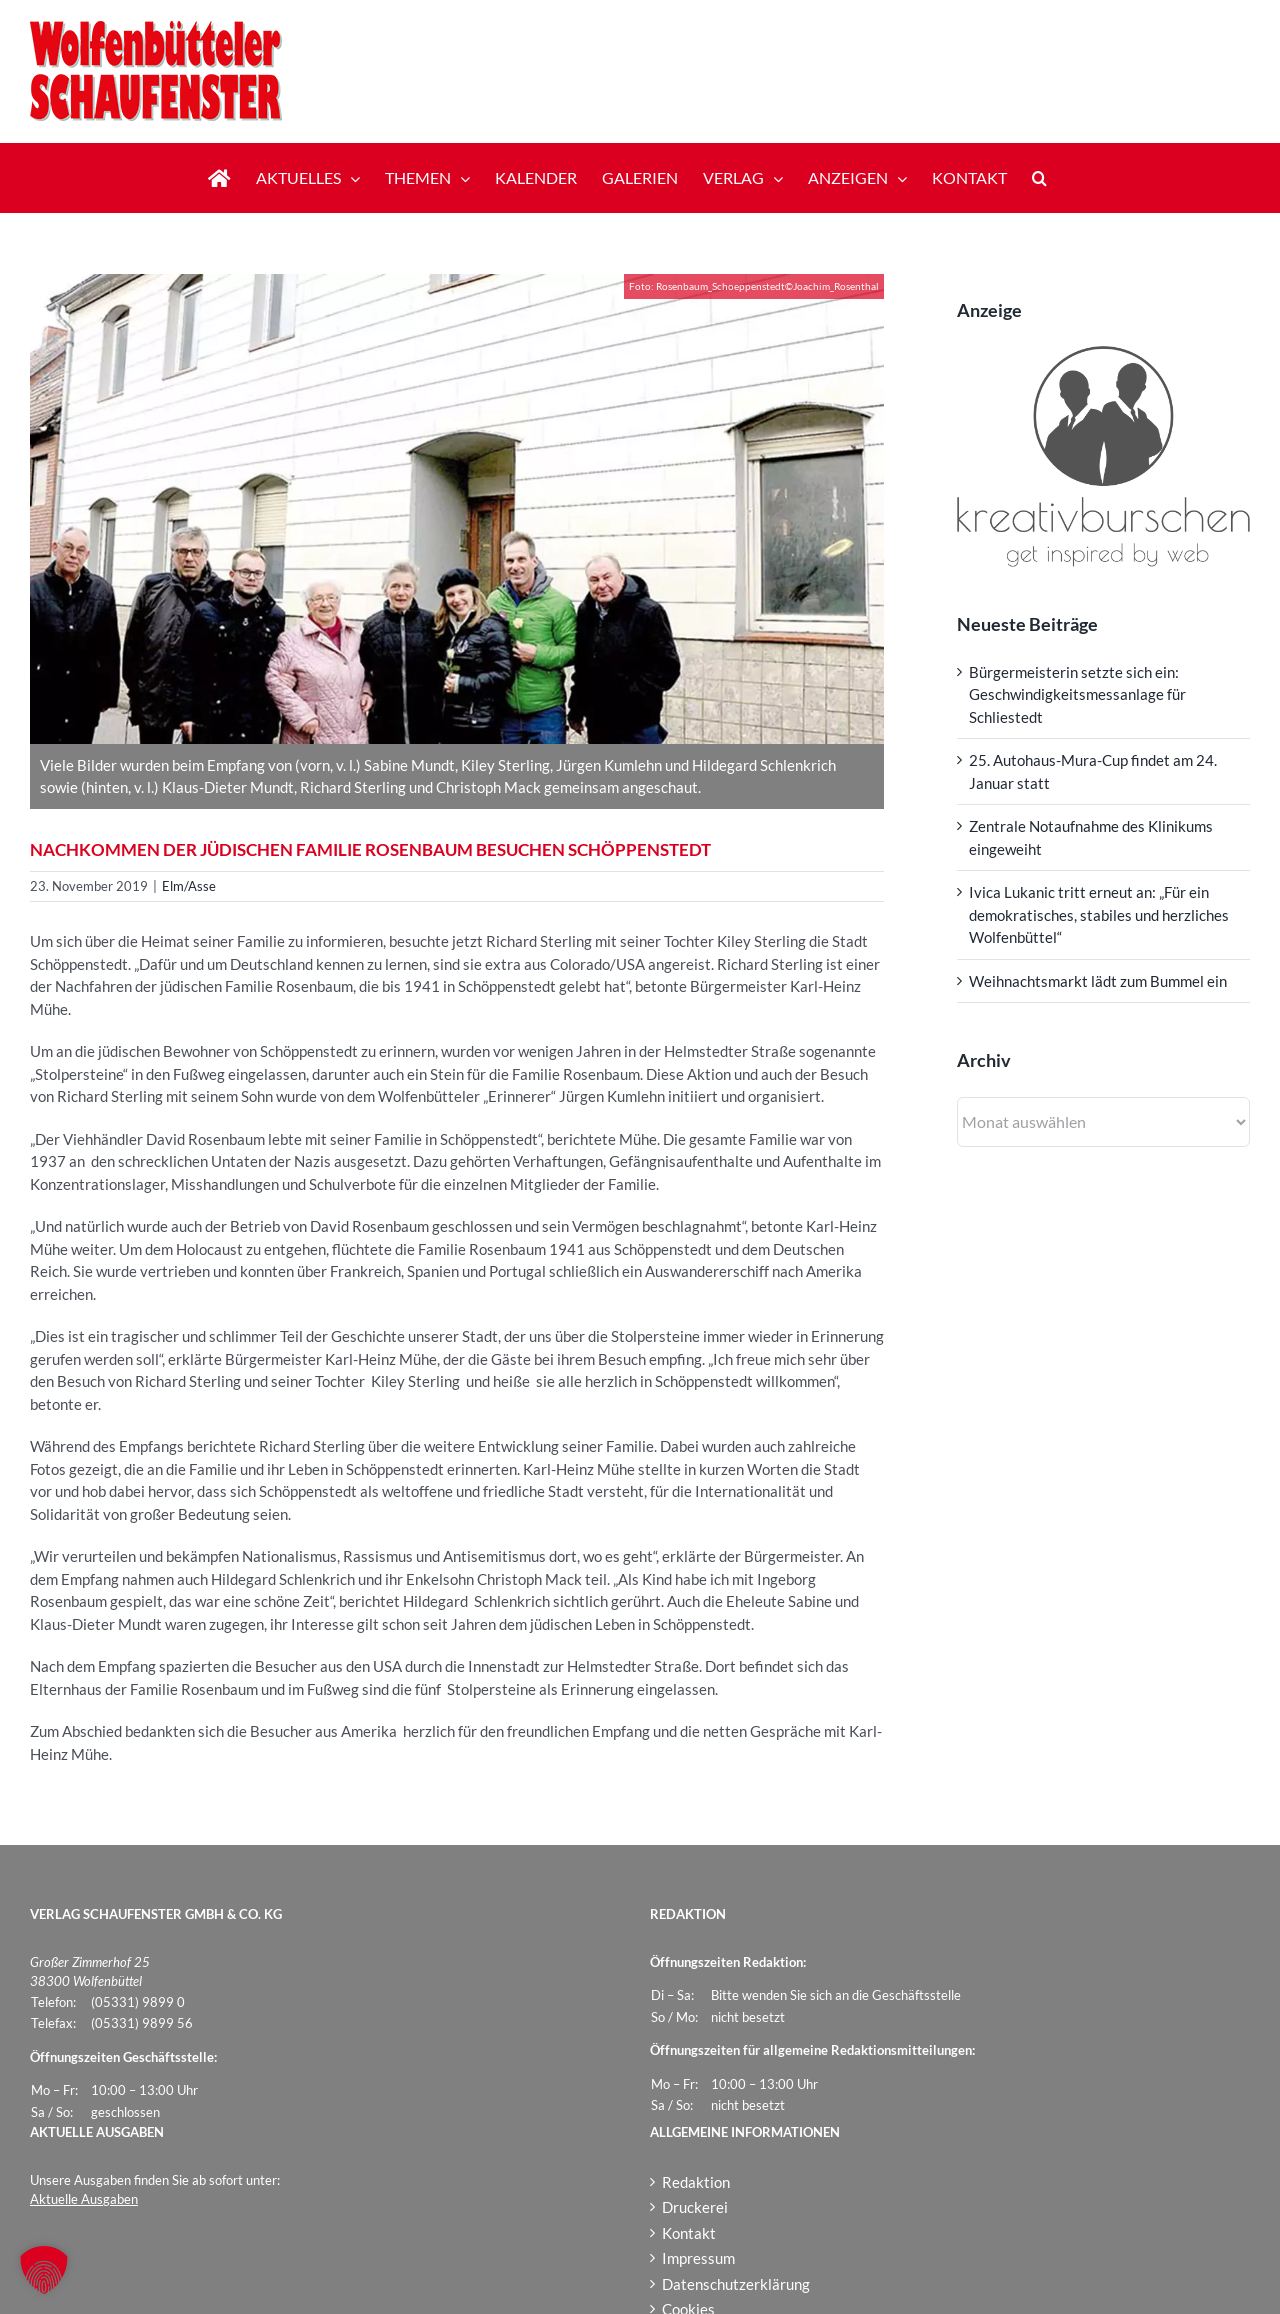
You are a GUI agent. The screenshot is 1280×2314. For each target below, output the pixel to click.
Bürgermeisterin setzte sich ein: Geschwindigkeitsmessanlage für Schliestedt (1077, 694)
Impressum (698, 2258)
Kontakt (689, 2233)
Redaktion (696, 2182)
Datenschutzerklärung (736, 2284)
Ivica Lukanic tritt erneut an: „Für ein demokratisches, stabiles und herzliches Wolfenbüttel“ (1099, 914)
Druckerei (695, 2207)
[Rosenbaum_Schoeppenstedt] (457, 509)
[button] (1039, 178)
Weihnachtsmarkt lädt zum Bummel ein (1098, 981)
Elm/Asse (189, 886)
